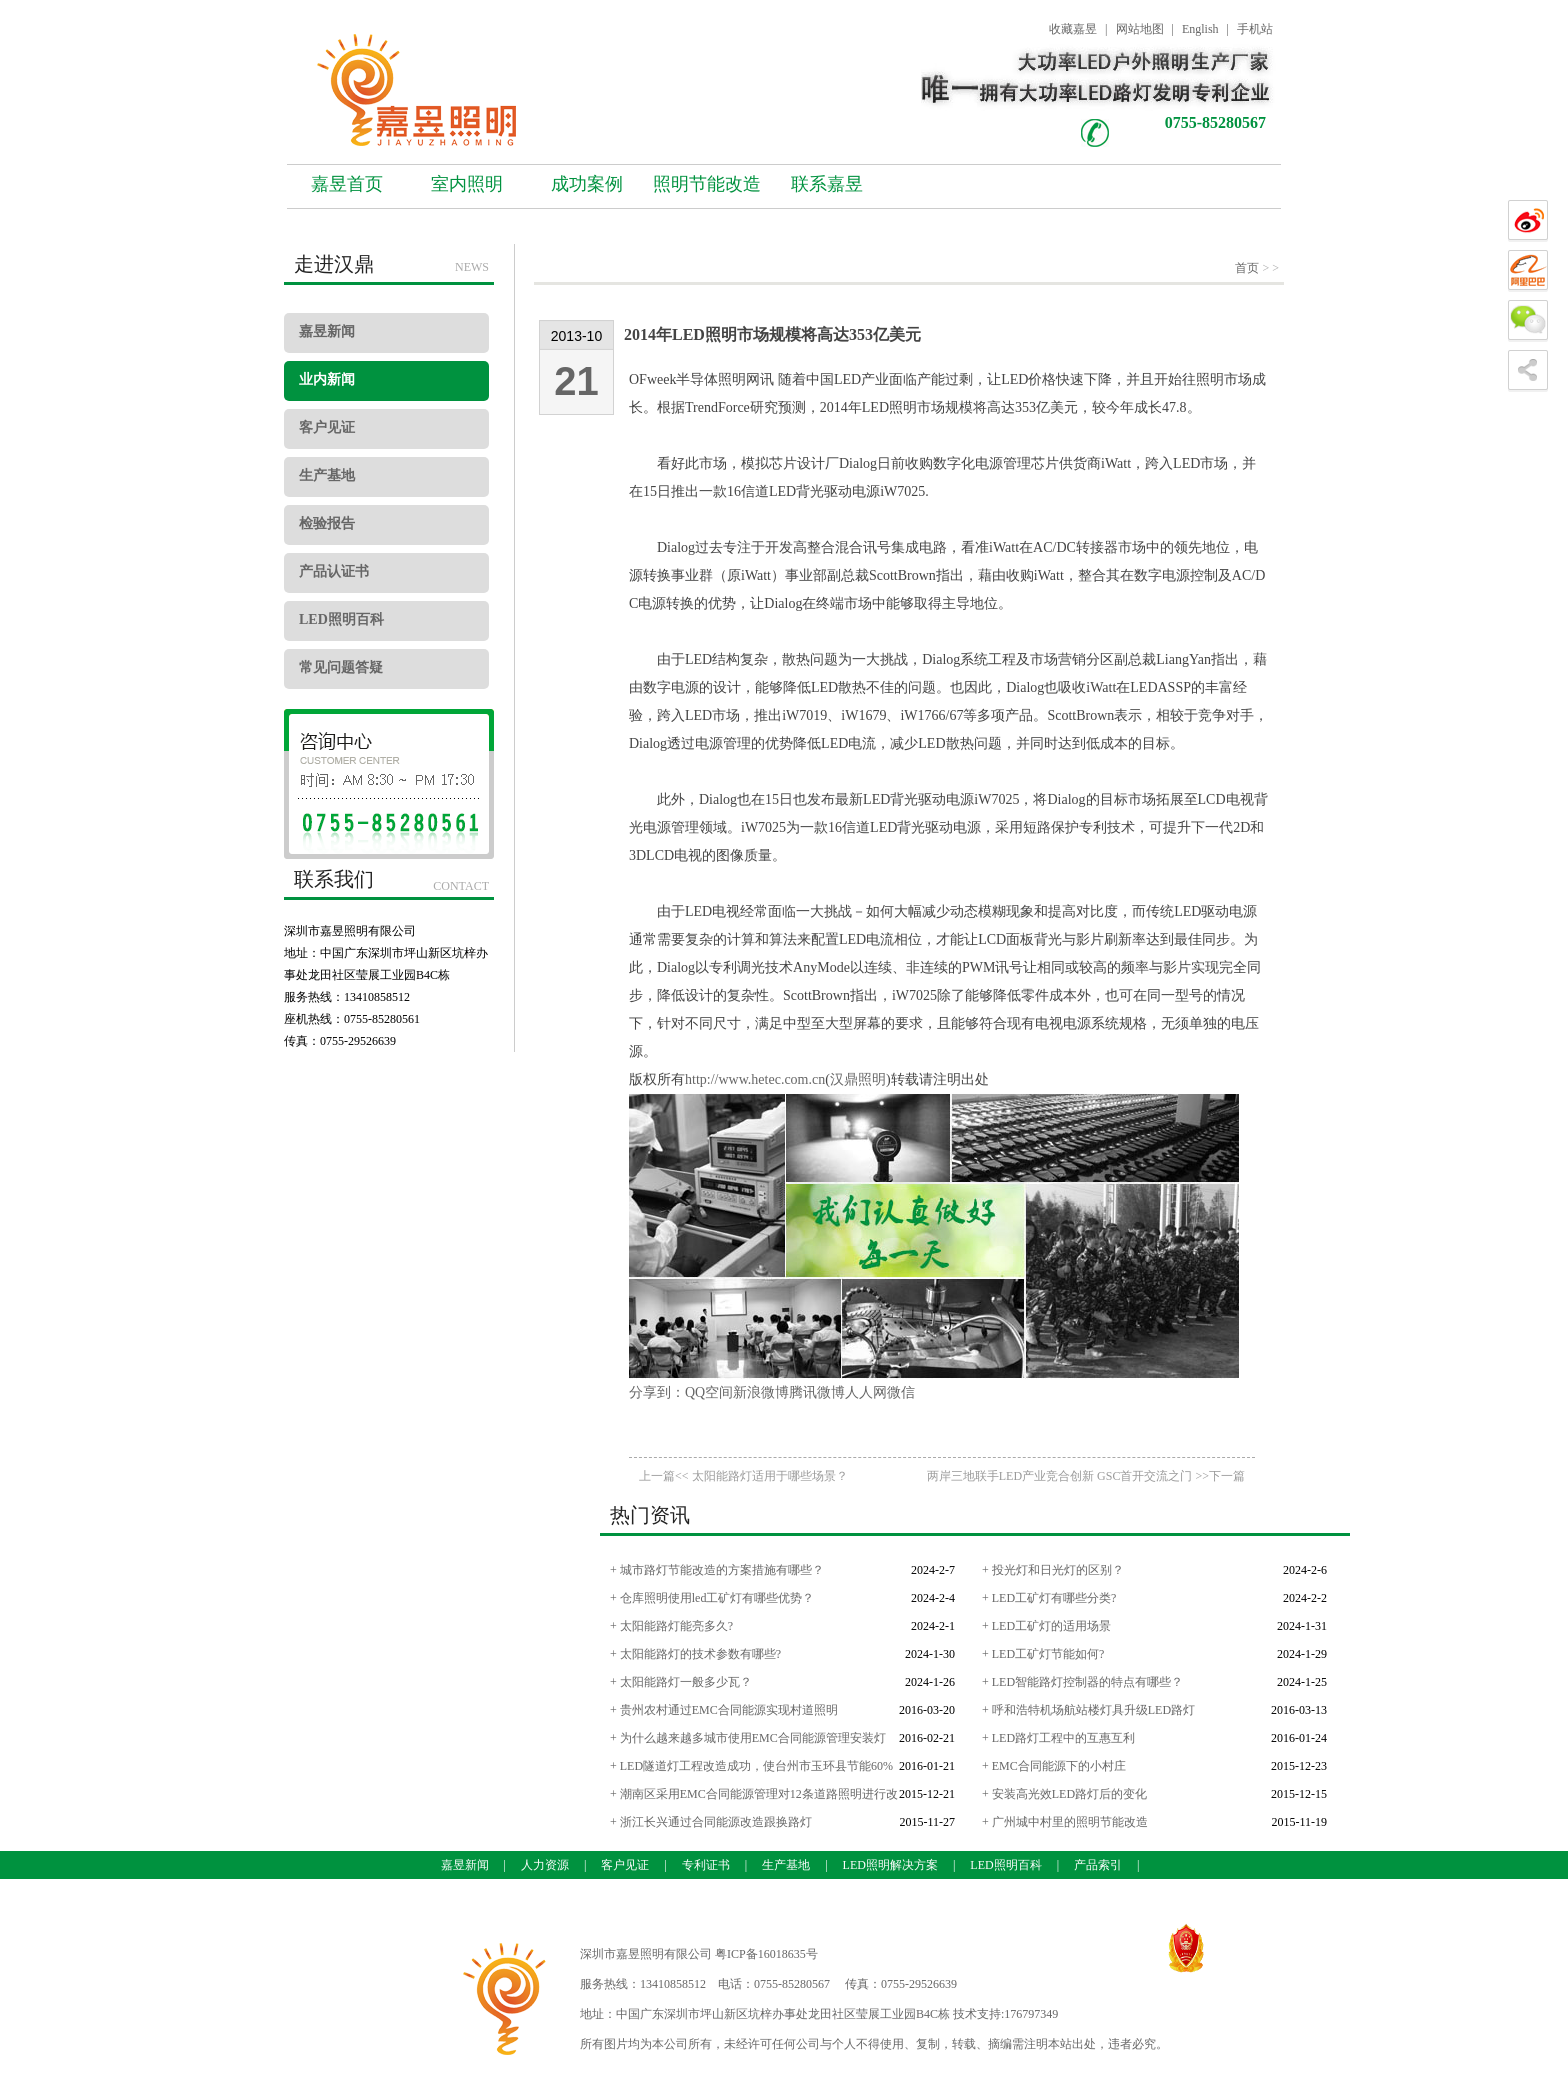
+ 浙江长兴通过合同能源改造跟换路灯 (711, 1822)
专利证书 (706, 1865)
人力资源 (545, 1865)
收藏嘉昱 (1073, 29)
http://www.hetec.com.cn (755, 1079)
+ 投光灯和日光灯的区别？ (1053, 1570)
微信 (901, 1392)
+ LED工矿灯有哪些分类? (1049, 1598)
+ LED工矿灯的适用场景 (1046, 1626)
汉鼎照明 (858, 1079)
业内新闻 (327, 379)
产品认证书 (334, 571)
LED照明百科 (341, 619)
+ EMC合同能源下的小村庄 (1054, 1766)
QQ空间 (709, 1392)
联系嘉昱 (827, 184)
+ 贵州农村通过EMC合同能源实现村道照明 (724, 1710)
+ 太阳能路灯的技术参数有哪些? (695, 1654)
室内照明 (467, 184)
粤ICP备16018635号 (766, 1954)
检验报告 (327, 523)
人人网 (866, 1392)
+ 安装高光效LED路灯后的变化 (1064, 1794)
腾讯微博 (817, 1392)
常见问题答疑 (341, 667)
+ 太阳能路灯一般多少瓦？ (681, 1682)
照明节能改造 (707, 184)
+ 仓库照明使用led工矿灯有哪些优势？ (712, 1598)
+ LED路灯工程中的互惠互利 (1058, 1738)
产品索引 (1098, 1865)
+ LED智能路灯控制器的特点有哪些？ (1082, 1682)
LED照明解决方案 (890, 1865)
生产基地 (327, 475)
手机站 (1255, 29)
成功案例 (587, 184)
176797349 (1031, 2014)
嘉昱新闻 (327, 331)
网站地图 (1140, 29)
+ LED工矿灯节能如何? (1043, 1654)
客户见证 (327, 427)
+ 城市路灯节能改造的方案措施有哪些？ (717, 1570)
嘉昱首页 (347, 184)
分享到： (657, 1392)
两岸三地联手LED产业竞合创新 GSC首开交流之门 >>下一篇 (1086, 1476)
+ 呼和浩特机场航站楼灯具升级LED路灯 (1088, 1710)
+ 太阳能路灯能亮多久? (671, 1626)
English (1200, 29)
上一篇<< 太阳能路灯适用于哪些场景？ (743, 1476)
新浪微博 (761, 1392)
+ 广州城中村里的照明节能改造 (1065, 1822)
